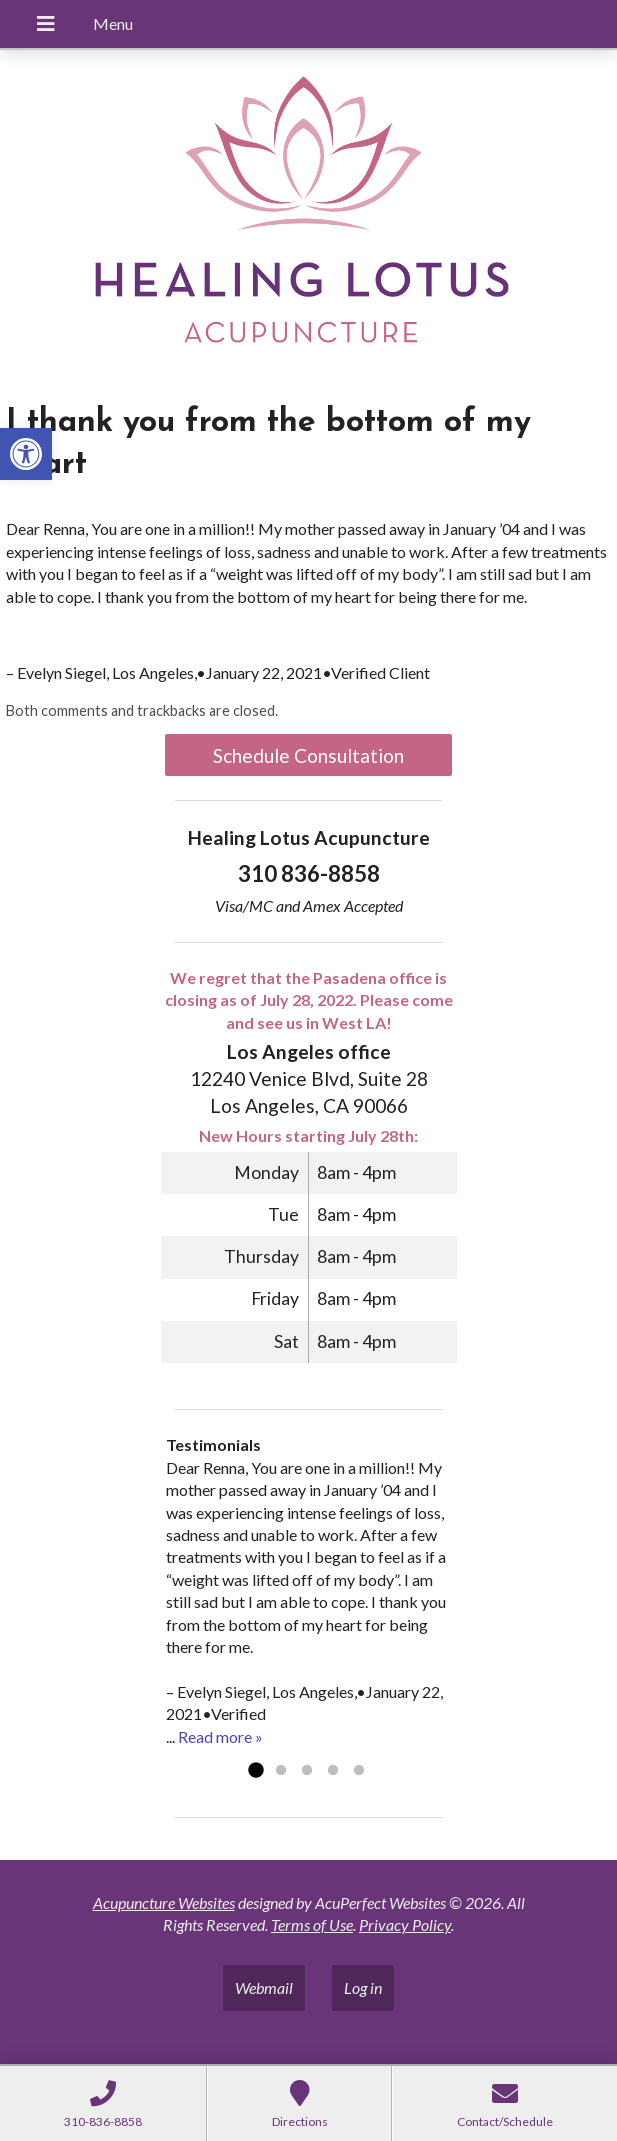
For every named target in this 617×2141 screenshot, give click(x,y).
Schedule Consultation (308, 755)
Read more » (220, 1736)
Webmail (264, 1987)
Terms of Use (312, 1924)
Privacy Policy (405, 1924)
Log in (363, 1987)
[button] (26, 454)
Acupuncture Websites (164, 1902)
